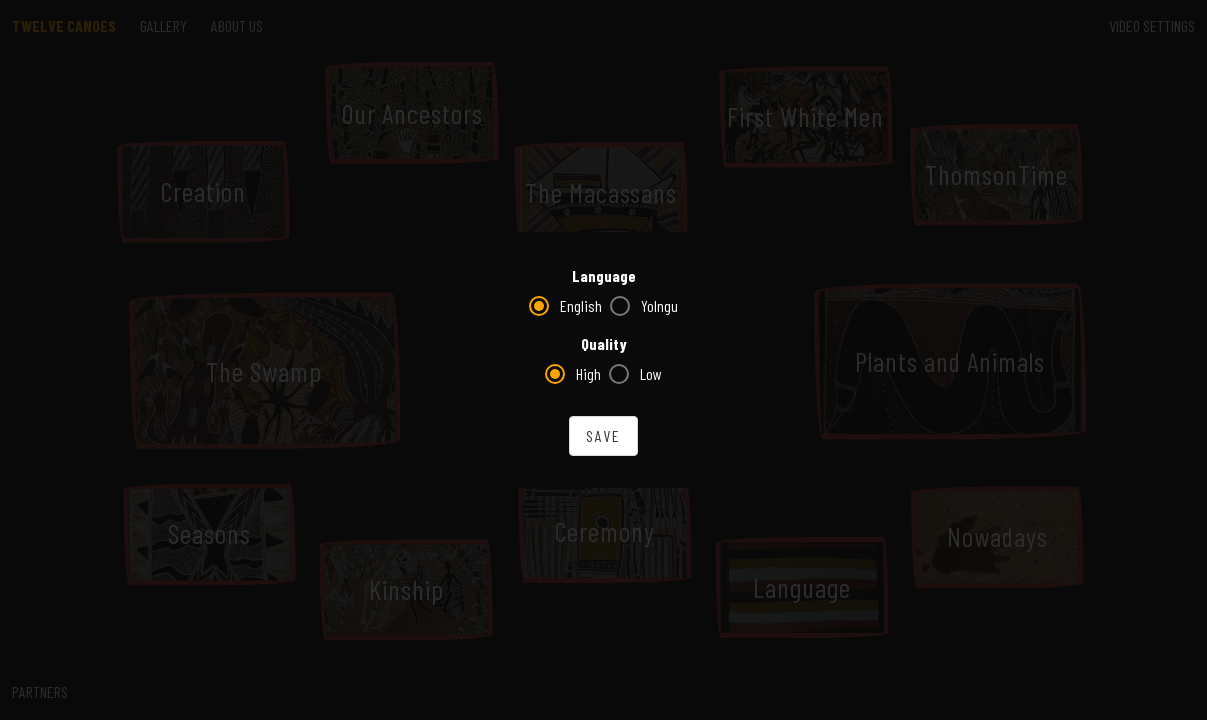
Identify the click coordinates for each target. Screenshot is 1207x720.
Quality (604, 343)
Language (604, 275)
